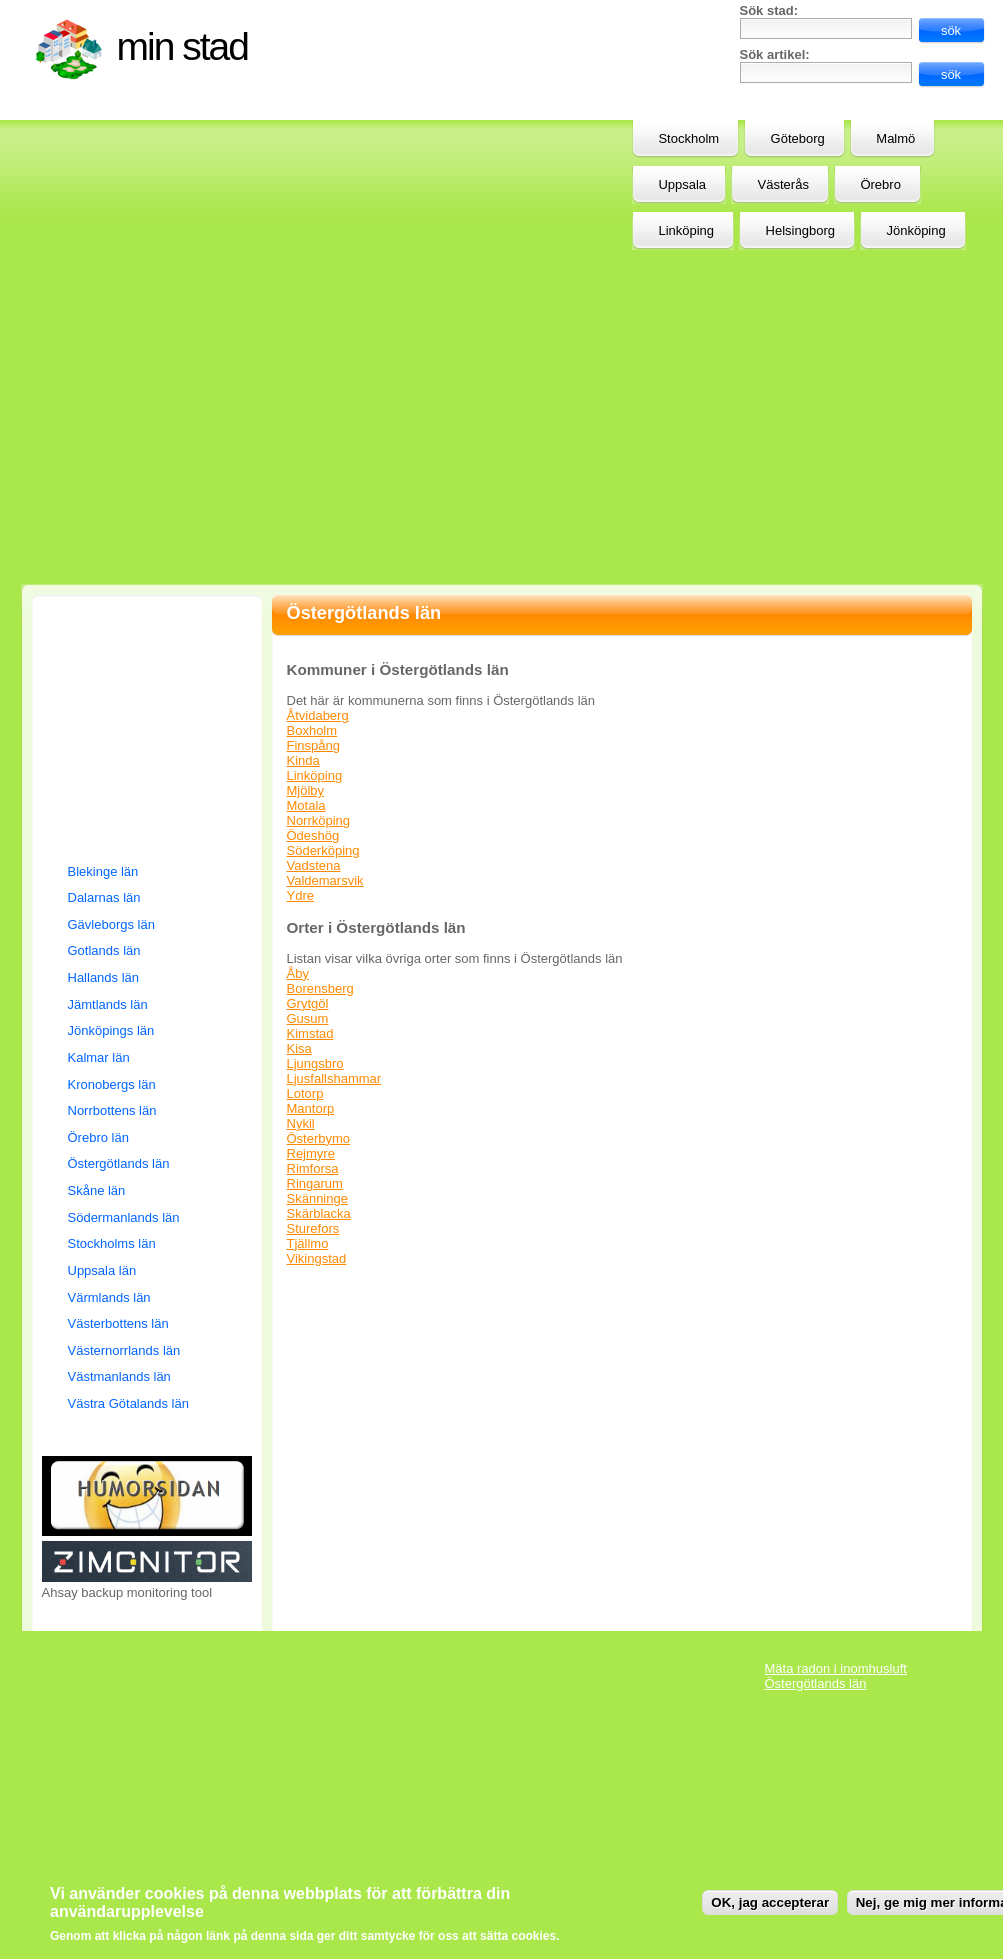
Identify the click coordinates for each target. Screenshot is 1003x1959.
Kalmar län (99, 1057)
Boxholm (312, 730)
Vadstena (314, 865)
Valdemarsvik (325, 880)
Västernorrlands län (124, 1350)
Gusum (308, 1018)
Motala (306, 805)
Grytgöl (308, 1003)
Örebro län (98, 1137)
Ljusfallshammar (334, 1078)
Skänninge (317, 1198)
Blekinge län (103, 871)
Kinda (303, 760)
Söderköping (323, 850)
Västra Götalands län (128, 1403)
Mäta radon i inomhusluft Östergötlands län (836, 1676)
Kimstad (310, 1033)
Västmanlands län (119, 1376)
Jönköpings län (111, 1030)
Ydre (300, 895)
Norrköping (319, 820)
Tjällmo (308, 1243)
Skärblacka (319, 1213)
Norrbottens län (112, 1110)
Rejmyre (311, 1153)
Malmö (895, 138)
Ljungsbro (315, 1063)
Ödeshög (313, 835)
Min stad (182, 46)
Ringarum (315, 1183)
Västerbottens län (118, 1323)
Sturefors (313, 1228)
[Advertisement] (444, 158)
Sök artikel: (775, 54)
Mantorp (311, 1108)
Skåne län (97, 1190)
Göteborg (798, 138)
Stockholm (688, 138)
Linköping (315, 775)
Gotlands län (104, 950)
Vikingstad (317, 1258)
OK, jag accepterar (770, 1902)
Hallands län (104, 977)
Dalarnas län (104, 897)
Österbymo (319, 1138)
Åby (298, 973)
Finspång (313, 745)
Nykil (301, 1123)
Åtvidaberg (318, 715)
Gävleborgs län (111, 924)
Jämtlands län (108, 1004)
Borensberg (320, 988)
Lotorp (305, 1093)
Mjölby (306, 790)
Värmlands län (109, 1297)
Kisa (299, 1048)
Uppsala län (102, 1270)
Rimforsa (313, 1168)
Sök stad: (769, 10)
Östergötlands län (119, 1163)
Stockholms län (112, 1243)
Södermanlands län (124, 1217)
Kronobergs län (112, 1084)
